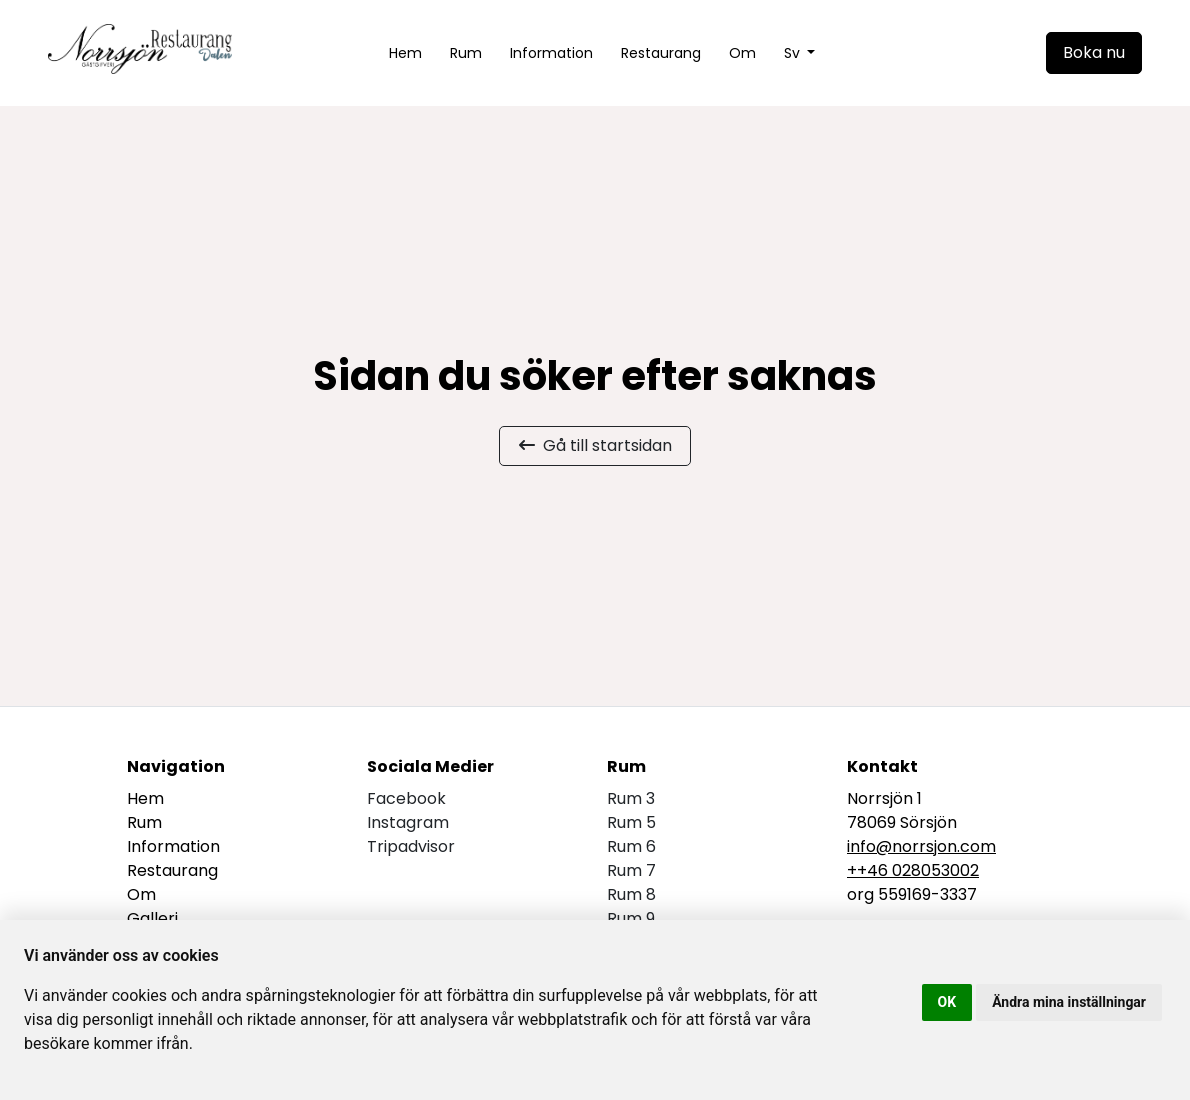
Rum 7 (631, 870)
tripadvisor (411, 846)
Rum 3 (631, 798)
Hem (405, 53)
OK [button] (947, 1002)
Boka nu (1094, 52)
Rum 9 (631, 918)
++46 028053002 (913, 870)
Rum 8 (631, 894)
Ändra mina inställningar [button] (1069, 1002)
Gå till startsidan (595, 445)
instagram (408, 822)
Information (551, 53)
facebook (406, 798)
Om (742, 53)
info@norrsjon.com (921, 846)
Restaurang (661, 53)
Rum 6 (631, 846)
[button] (800, 53)
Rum (466, 53)
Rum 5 (631, 822)
